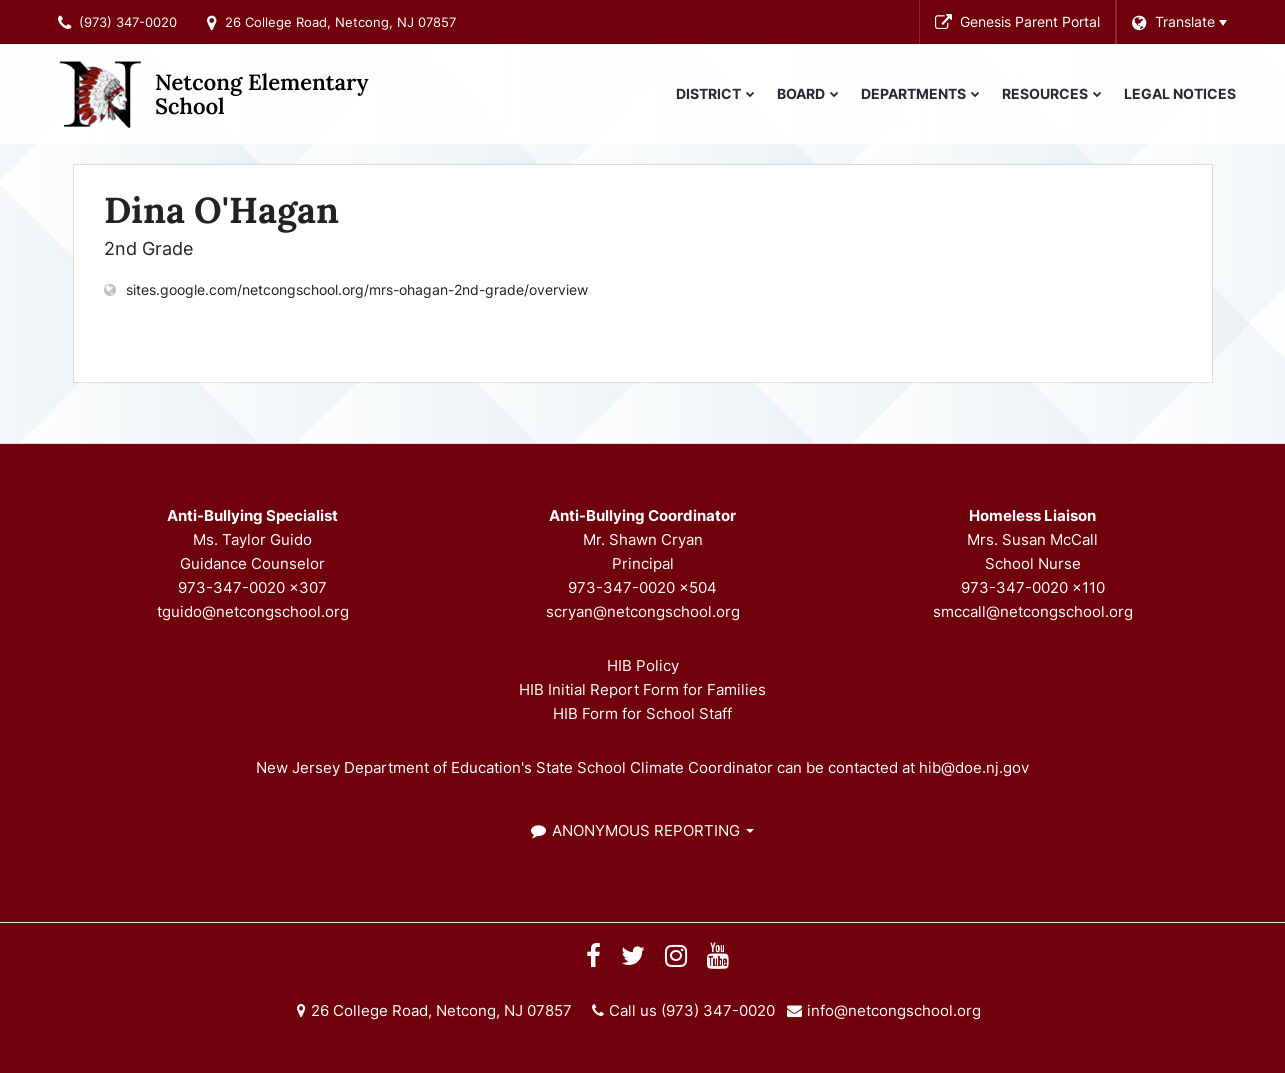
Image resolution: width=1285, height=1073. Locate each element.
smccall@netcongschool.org (1033, 611)
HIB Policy (643, 665)
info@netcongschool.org (894, 1010)
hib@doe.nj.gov (974, 767)
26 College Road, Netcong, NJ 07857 (340, 22)
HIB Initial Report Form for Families (642, 689)
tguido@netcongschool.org (253, 611)
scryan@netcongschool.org (643, 611)
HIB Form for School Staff (642, 713)
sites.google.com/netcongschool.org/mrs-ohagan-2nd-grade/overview (357, 289)
